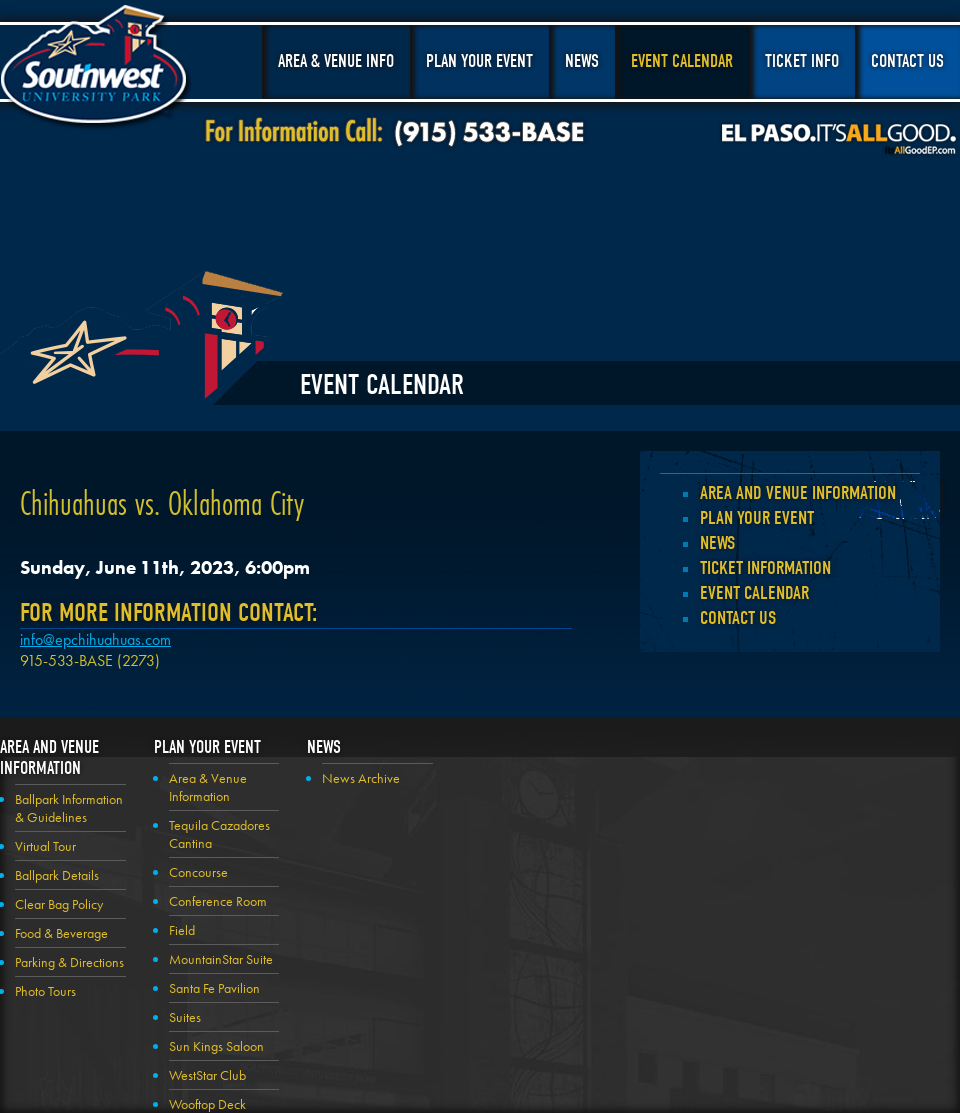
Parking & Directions (69, 962)
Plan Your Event (479, 61)
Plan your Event (757, 518)
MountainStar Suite (221, 959)
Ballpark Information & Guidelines (69, 808)
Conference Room (218, 901)
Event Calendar (682, 61)
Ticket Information (765, 568)
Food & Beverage (61, 933)
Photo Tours (45, 991)
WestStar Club (207, 1075)
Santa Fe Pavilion (214, 988)
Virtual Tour (45, 846)
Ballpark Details (57, 875)
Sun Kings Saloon (216, 1046)
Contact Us (907, 61)
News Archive (361, 778)
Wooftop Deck (207, 1104)
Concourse (198, 872)
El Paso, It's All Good (839, 139)
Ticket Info (802, 61)
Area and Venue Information (798, 493)
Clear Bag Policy (59, 904)
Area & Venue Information (208, 787)
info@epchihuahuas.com (95, 639)
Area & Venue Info (336, 61)
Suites (185, 1017)
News (582, 61)
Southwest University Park (96, 68)
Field (182, 930)
